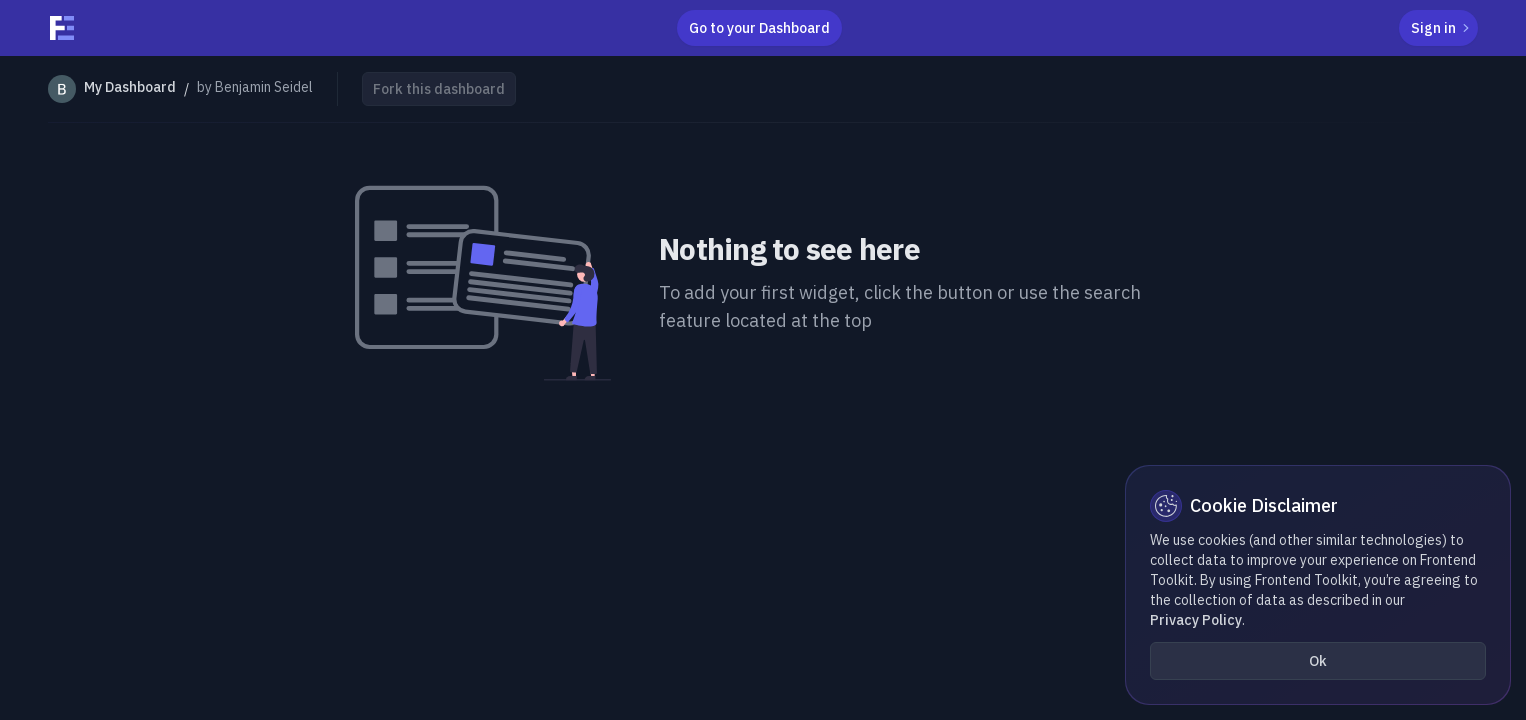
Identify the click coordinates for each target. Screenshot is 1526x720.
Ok (1318, 661)
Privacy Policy (1196, 620)
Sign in (1442, 28)
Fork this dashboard (439, 89)
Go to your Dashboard (759, 28)
